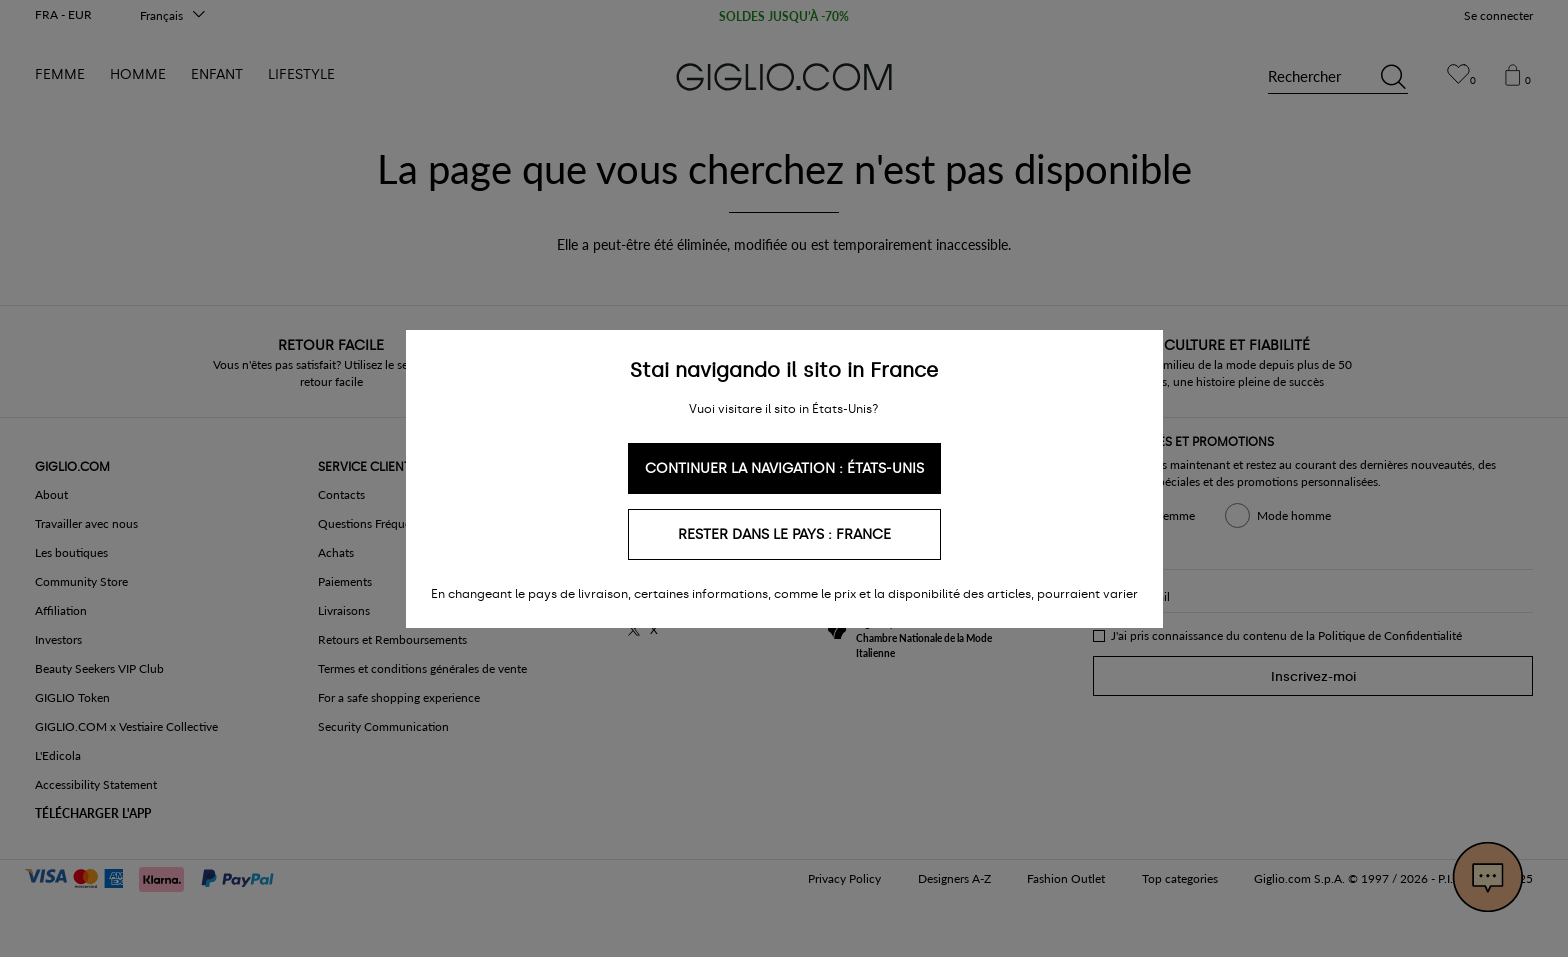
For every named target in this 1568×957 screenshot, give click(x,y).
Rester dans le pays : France (784, 534)
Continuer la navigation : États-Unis (784, 468)
